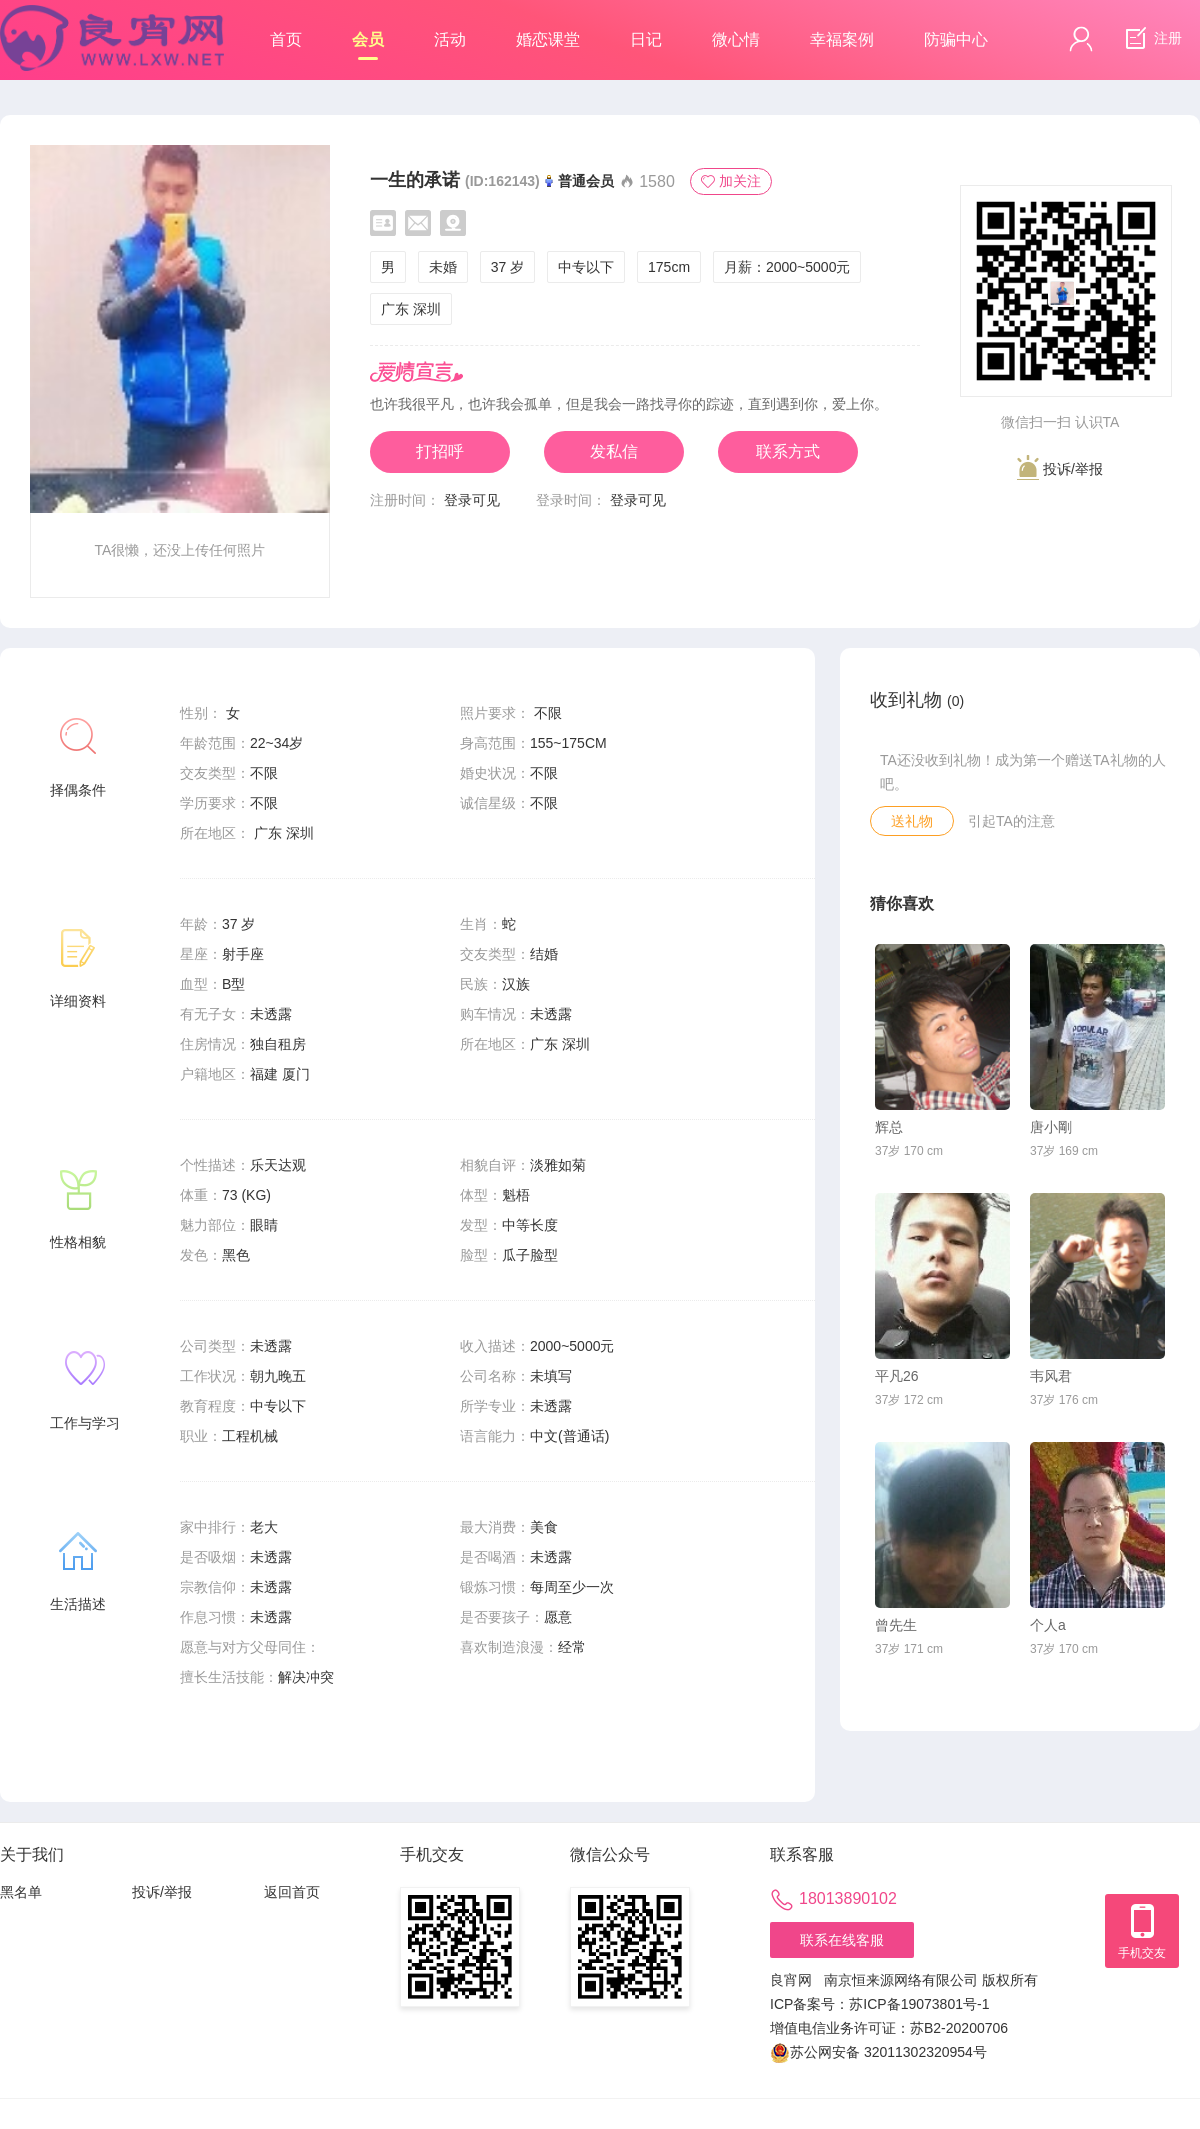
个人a (1048, 1625)
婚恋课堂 (548, 39)
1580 (647, 181)
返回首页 (292, 1892)
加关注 (731, 181)
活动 (450, 39)
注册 (1151, 39)
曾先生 (896, 1625)
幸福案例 (842, 39)
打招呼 (440, 451)
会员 (368, 45)
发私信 (614, 451)
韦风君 (1051, 1376)
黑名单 (21, 1892)
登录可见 (472, 500)
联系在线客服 (842, 1940)
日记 (646, 39)
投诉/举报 (1060, 467)
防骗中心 (956, 39)
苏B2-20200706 (959, 2028)
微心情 (736, 39)
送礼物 (912, 821)
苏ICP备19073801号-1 (919, 2004)
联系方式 (788, 451)
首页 (286, 39)
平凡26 (897, 1376)
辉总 (889, 1127)
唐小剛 (1051, 1127)
